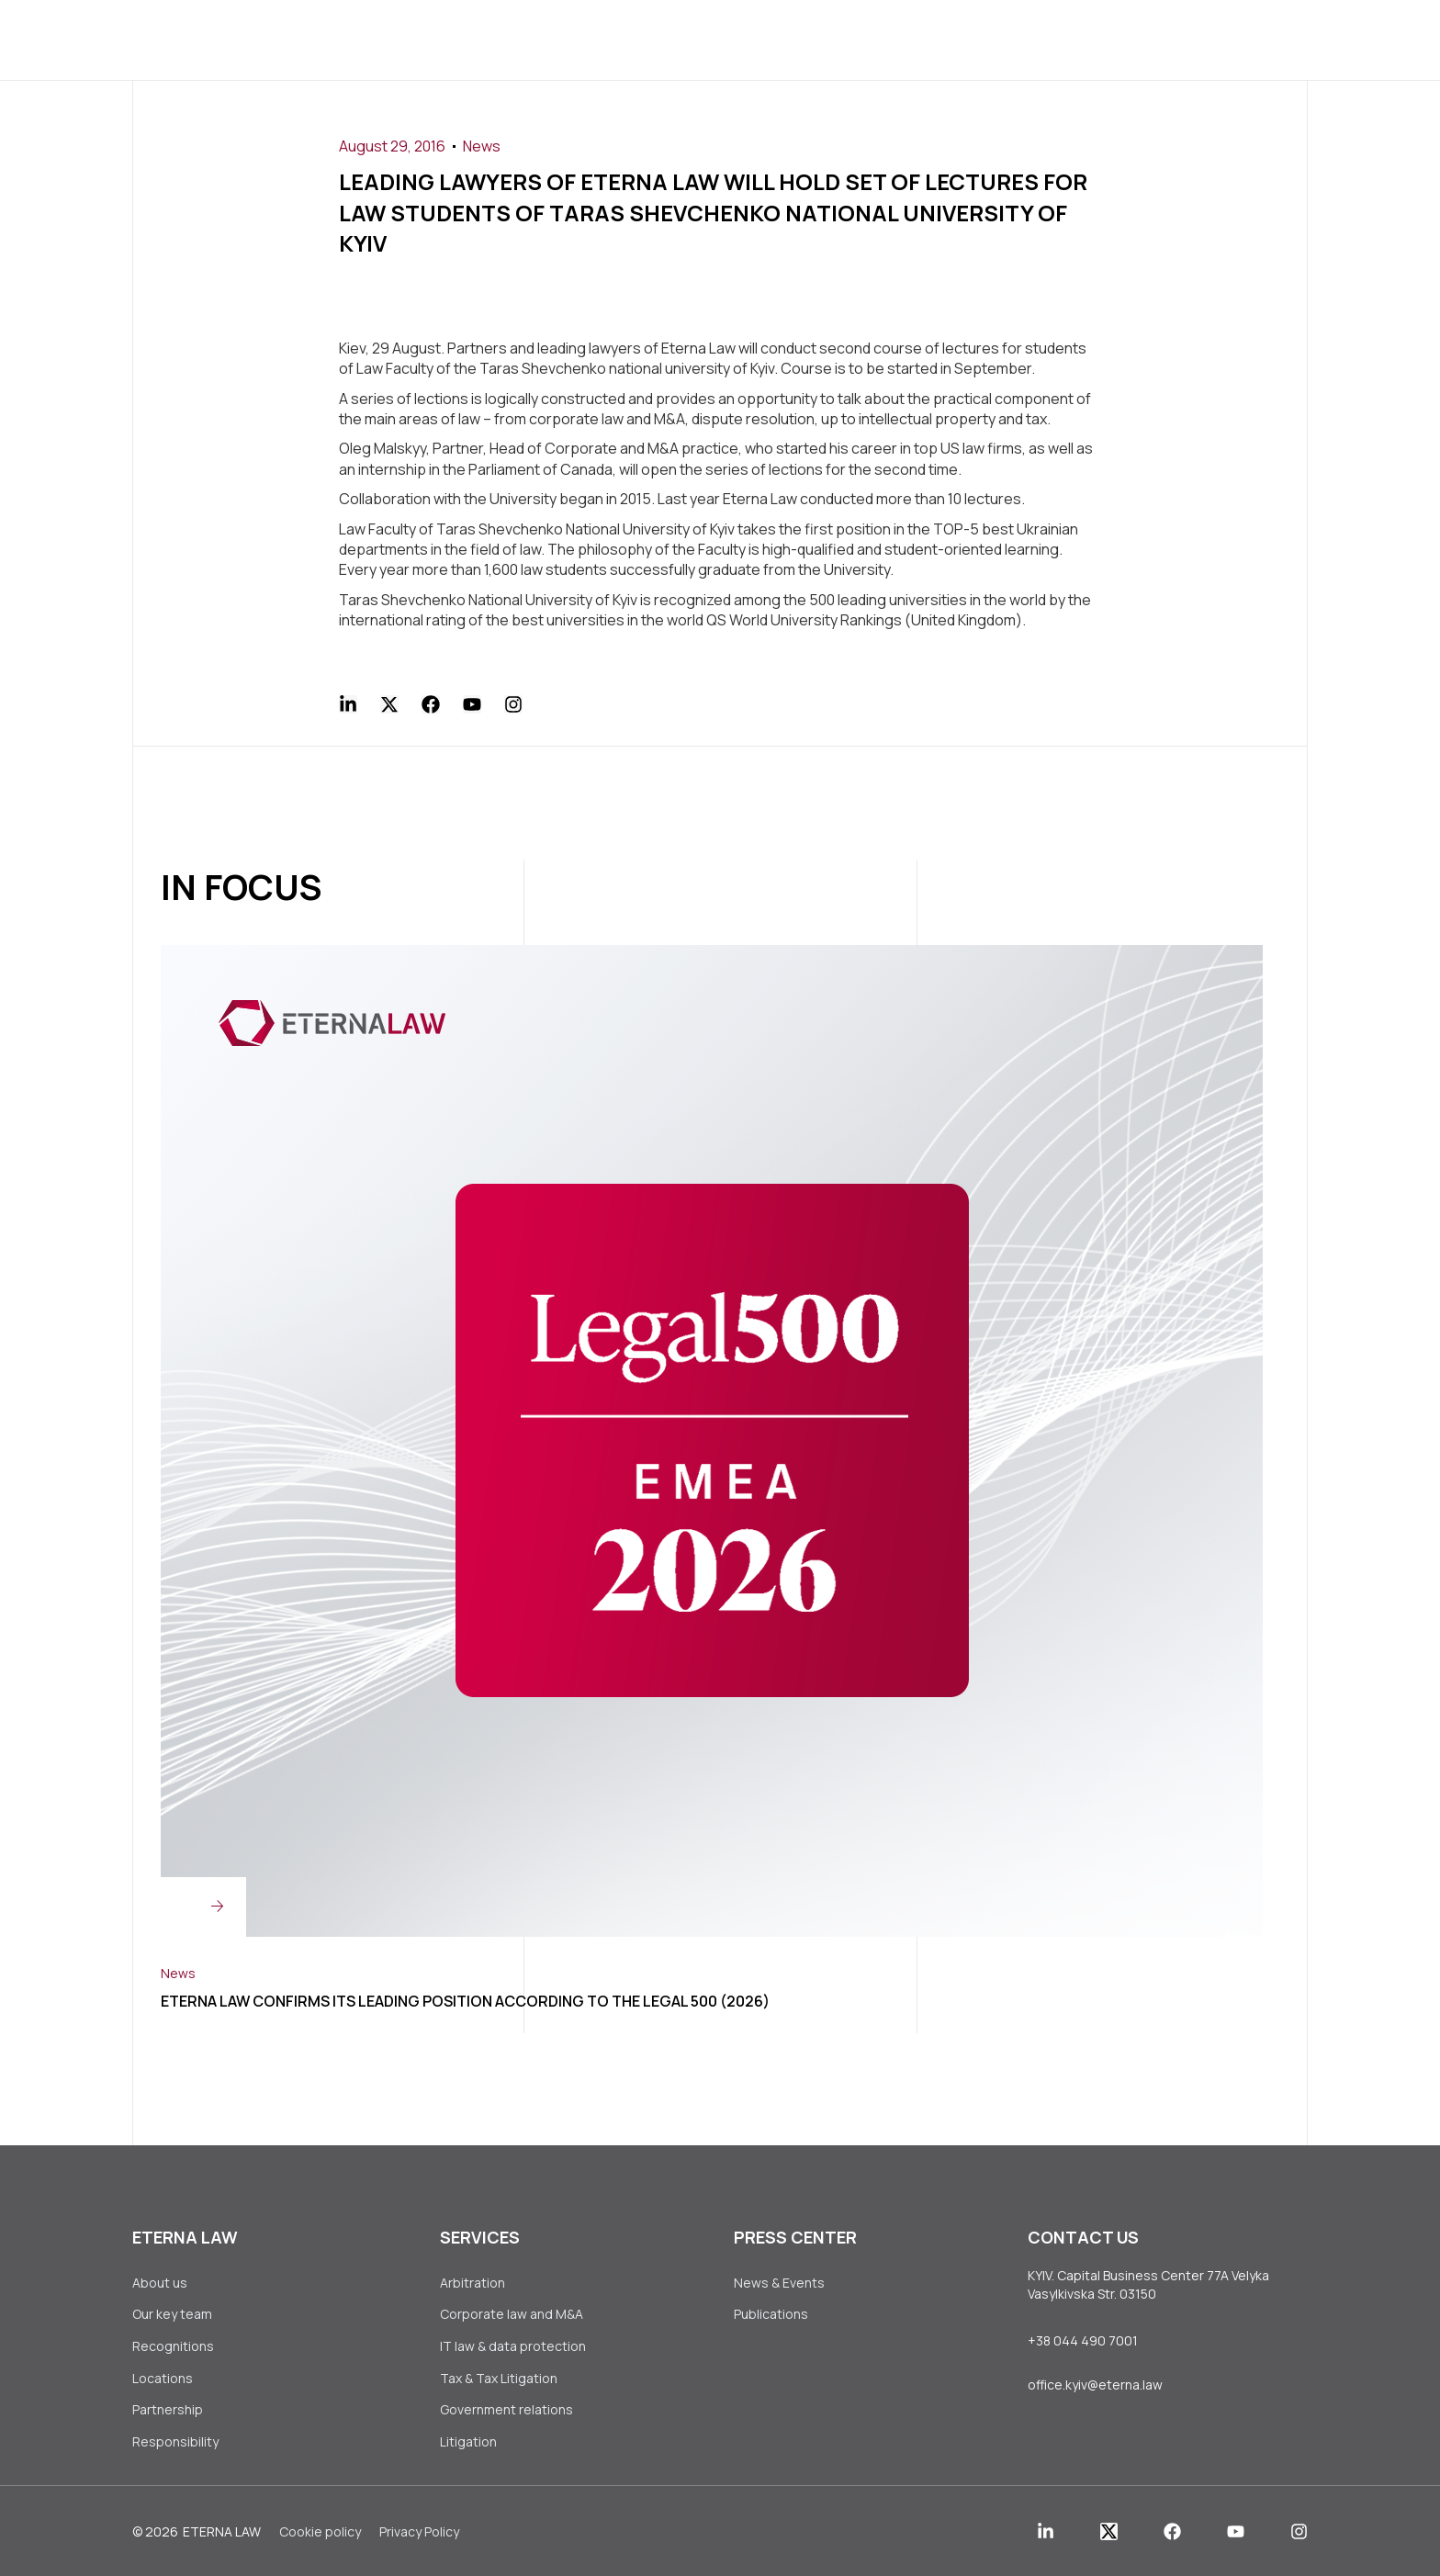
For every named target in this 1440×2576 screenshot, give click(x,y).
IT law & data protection (513, 2348)
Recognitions (173, 2348)
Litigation (468, 2445)
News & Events (779, 2282)
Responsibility (175, 2445)
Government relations (506, 2413)
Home (336, 39)
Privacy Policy (419, 2536)
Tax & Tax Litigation (500, 2380)
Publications (771, 2314)
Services (535, 39)
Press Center (758, 39)
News (482, 146)
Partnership (167, 2413)
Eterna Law (222, 2536)
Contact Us (990, 39)
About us (427, 39)
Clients (636, 39)
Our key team (172, 2314)
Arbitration (472, 2282)
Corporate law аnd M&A (511, 2314)
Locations (162, 2380)
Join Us (878, 39)
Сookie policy (320, 2536)
